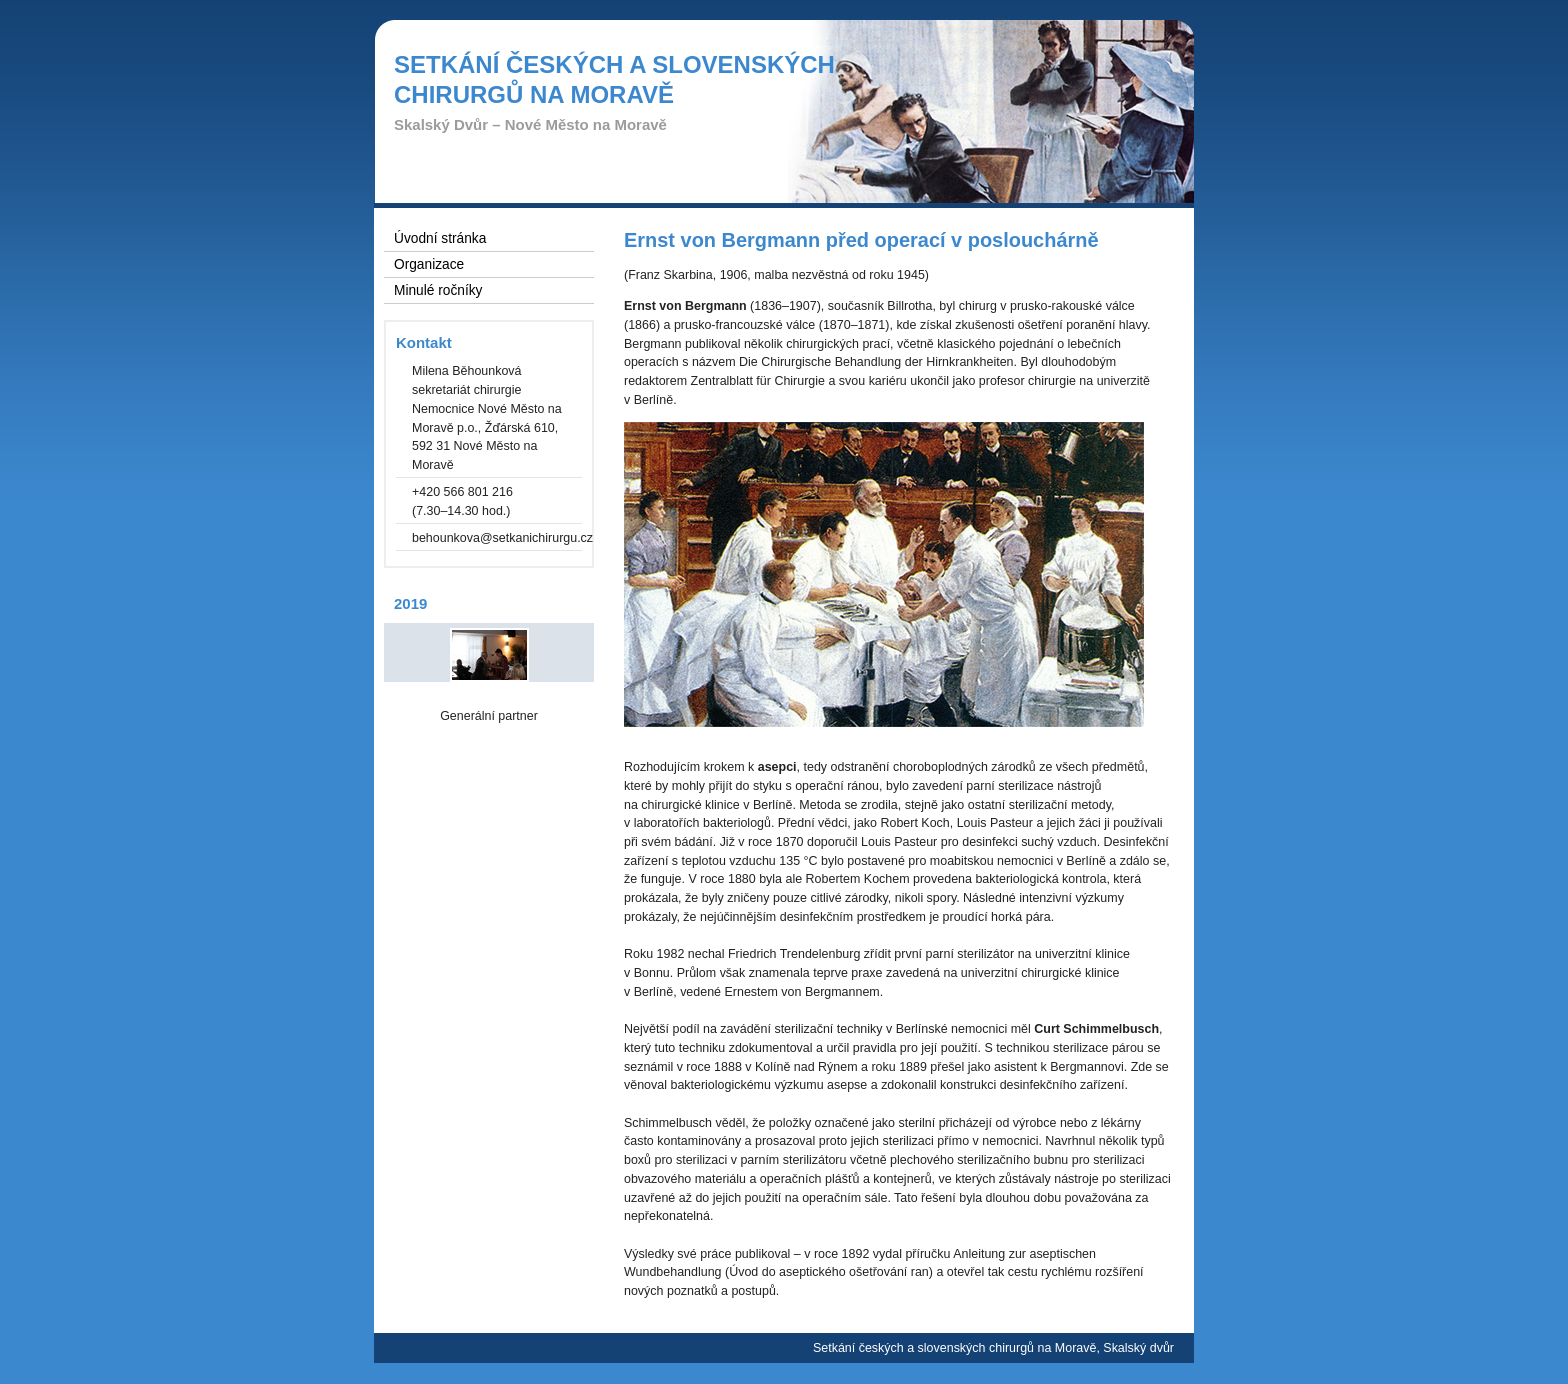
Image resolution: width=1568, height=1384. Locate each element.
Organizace (429, 264)
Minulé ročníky (438, 290)
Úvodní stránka (440, 238)
